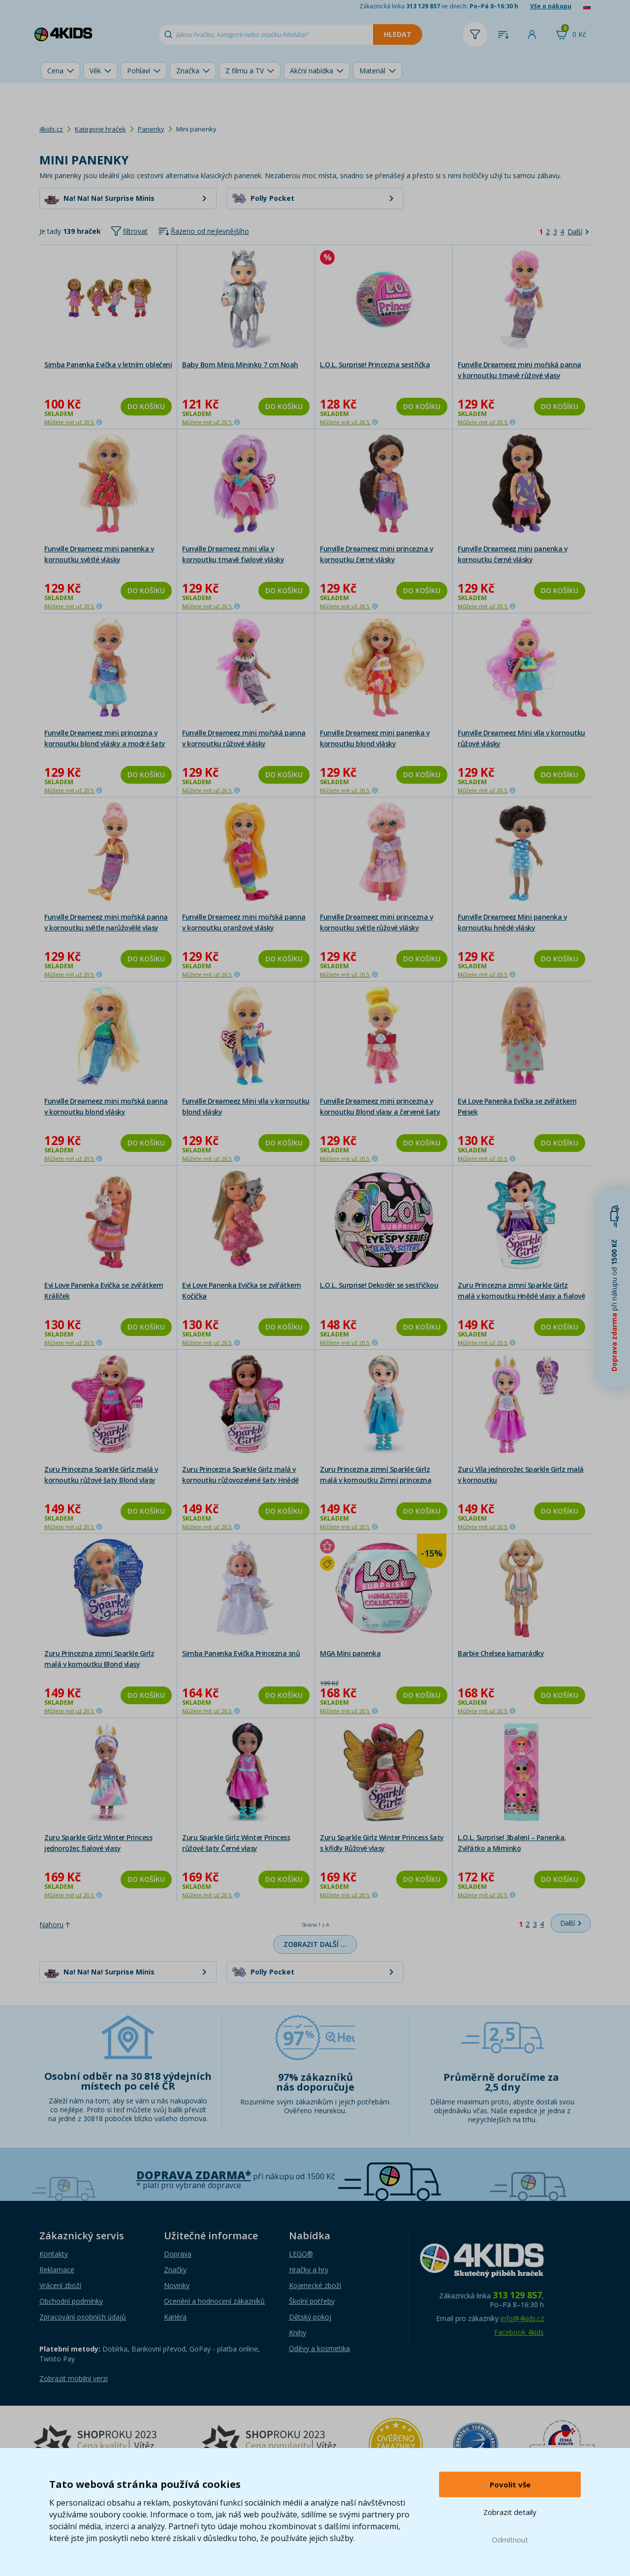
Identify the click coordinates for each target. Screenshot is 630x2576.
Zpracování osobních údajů (82, 2317)
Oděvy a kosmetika (319, 2348)
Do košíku (146, 406)
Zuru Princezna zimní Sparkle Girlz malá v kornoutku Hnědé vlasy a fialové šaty (521, 1295)
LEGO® (301, 2253)
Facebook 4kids (519, 2332)
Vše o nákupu (550, 6)
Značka (187, 70)
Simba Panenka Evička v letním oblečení (108, 364)
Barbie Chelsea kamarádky (501, 1653)
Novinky (176, 2285)
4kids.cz (51, 129)
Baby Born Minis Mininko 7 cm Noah (240, 364)
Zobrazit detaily (509, 2512)
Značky (175, 2269)
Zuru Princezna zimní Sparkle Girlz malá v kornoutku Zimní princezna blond (375, 1479)
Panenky (151, 129)
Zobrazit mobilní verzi (73, 2378)
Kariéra (175, 2317)
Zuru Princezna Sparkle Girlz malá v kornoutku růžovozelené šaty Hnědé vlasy (240, 1479)
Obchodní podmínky (71, 2301)
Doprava (177, 2253)
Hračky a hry (308, 2269)
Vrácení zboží (60, 2285)
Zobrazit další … (315, 1944)
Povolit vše (510, 2484)
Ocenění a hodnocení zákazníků (214, 2301)
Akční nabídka (311, 70)
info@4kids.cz (522, 2318)
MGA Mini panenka (350, 1653)
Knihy (297, 2332)
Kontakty (53, 2253)
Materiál (372, 70)
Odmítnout (510, 2539)
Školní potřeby (312, 2301)
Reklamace (56, 2269)
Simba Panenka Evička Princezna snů (241, 1653)
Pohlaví (138, 70)
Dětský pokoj (310, 2317)
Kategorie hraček (100, 129)
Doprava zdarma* (193, 2175)
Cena (55, 70)
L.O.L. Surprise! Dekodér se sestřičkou (379, 1285)
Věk (95, 70)
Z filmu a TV (244, 70)
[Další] (578, 231)
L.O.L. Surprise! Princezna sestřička (375, 364)
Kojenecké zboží (315, 2285)
